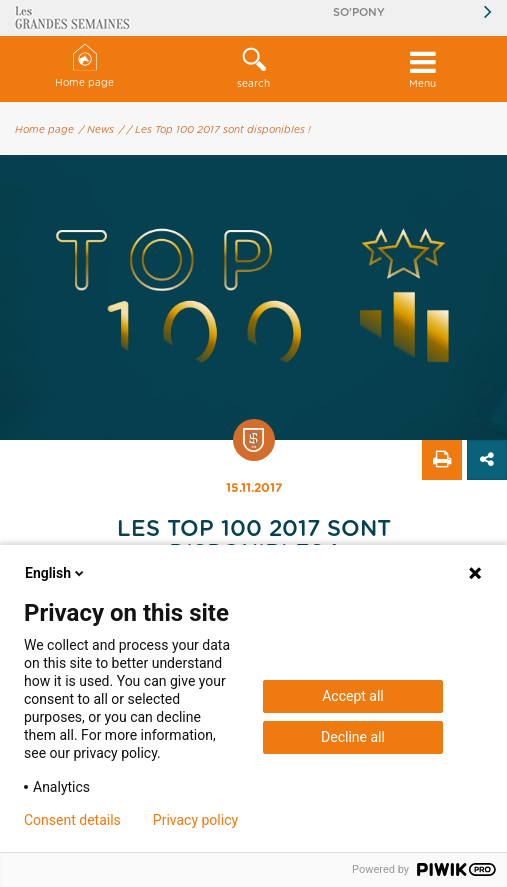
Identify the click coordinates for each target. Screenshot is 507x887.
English (56, 573)
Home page (84, 66)
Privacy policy (195, 820)
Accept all (353, 696)
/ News (96, 130)
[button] (253, 69)
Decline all (353, 737)
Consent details (72, 820)
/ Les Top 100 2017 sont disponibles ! (219, 130)
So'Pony (359, 12)
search (253, 68)
